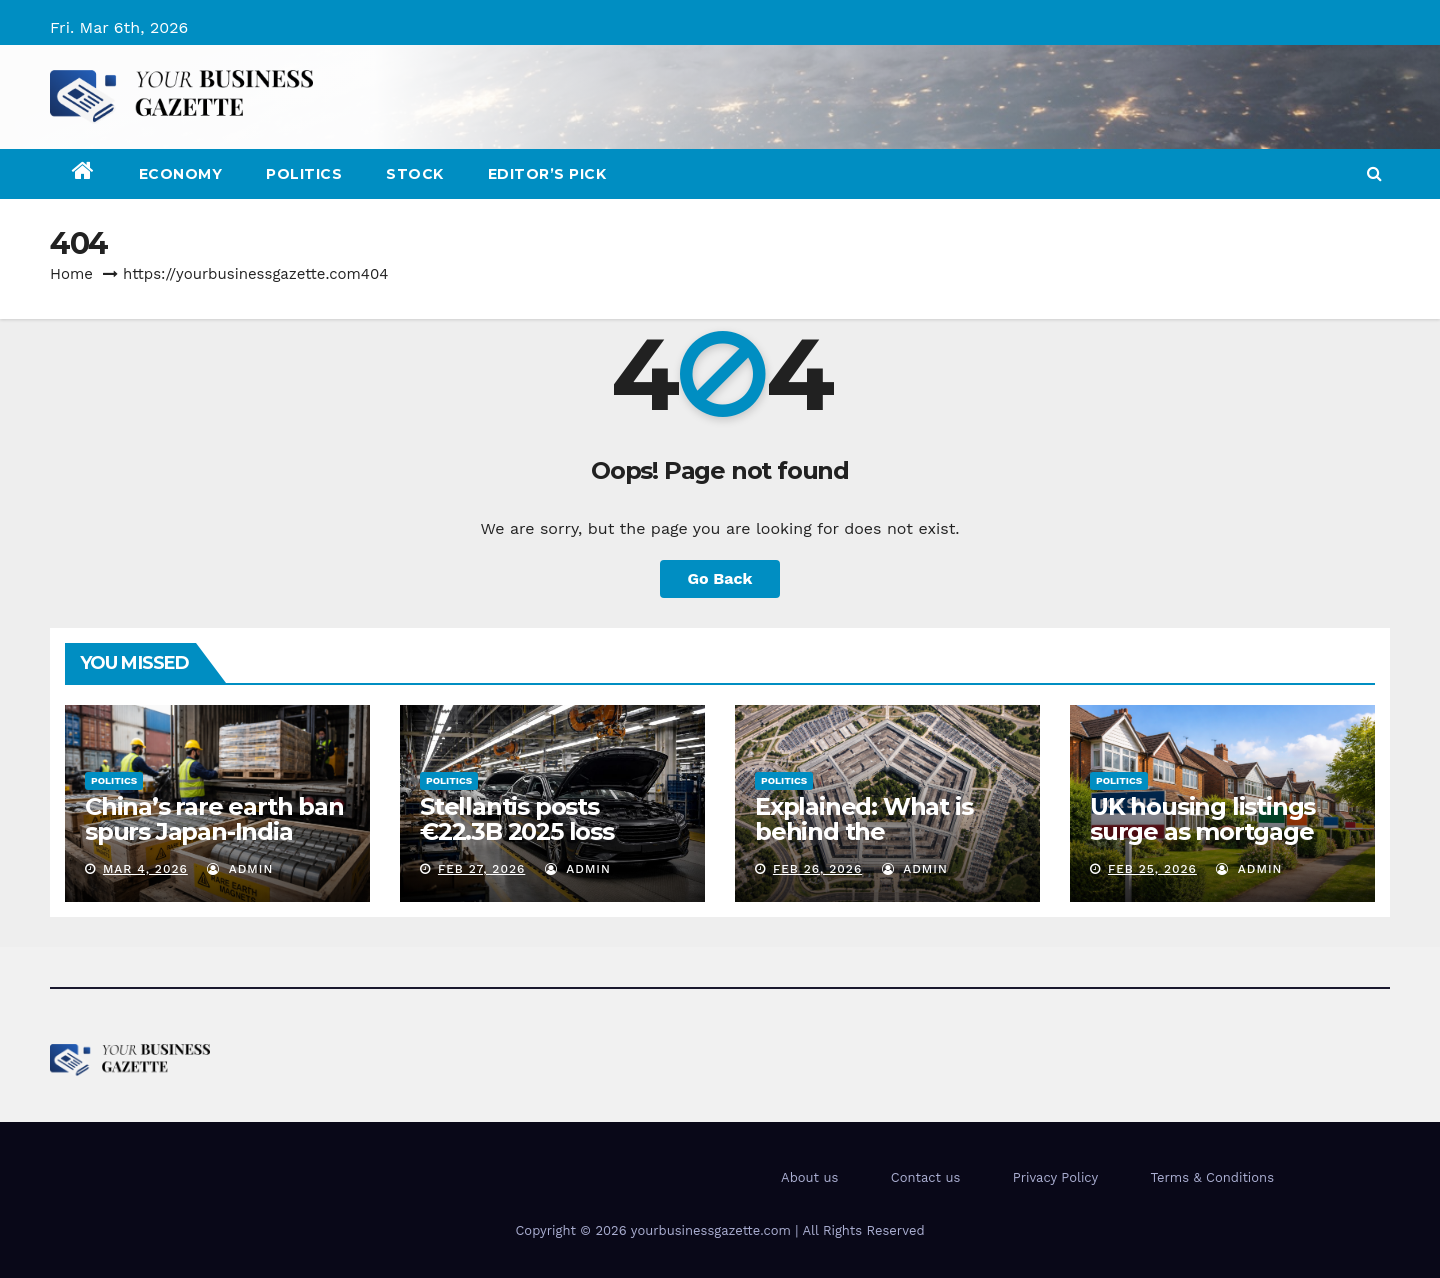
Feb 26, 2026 (817, 869)
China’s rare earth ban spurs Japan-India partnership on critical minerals (214, 844)
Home (71, 274)
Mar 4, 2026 (145, 869)
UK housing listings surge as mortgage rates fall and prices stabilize (1205, 844)
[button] (1374, 173)
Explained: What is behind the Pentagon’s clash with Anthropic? (885, 844)
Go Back (720, 578)
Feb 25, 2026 (1152, 869)
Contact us (926, 1177)
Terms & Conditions (1212, 1177)
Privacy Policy (1055, 1177)
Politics (304, 174)
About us (809, 1177)
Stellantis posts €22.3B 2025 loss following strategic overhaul (530, 844)
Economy (181, 174)
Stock (415, 174)
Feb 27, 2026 (481, 869)
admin (240, 869)
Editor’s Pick (547, 174)
